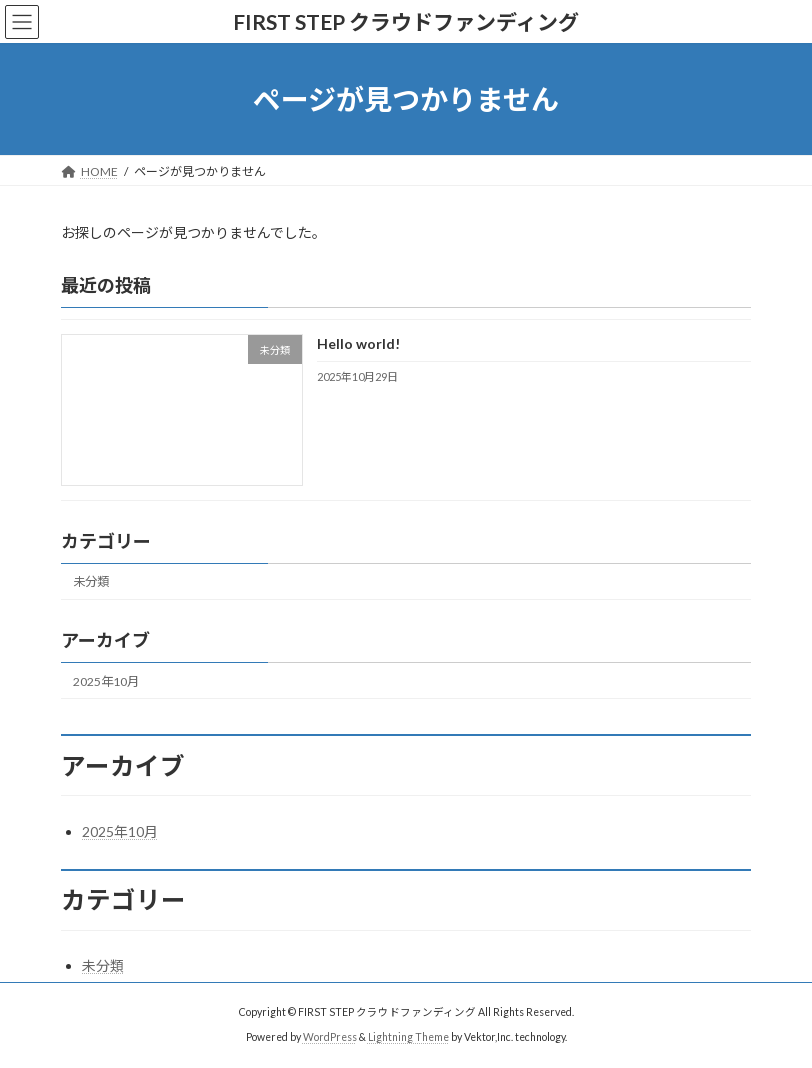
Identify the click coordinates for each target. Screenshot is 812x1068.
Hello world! (358, 344)
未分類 (91, 582)
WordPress (330, 1037)
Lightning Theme (408, 1037)
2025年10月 (106, 681)
